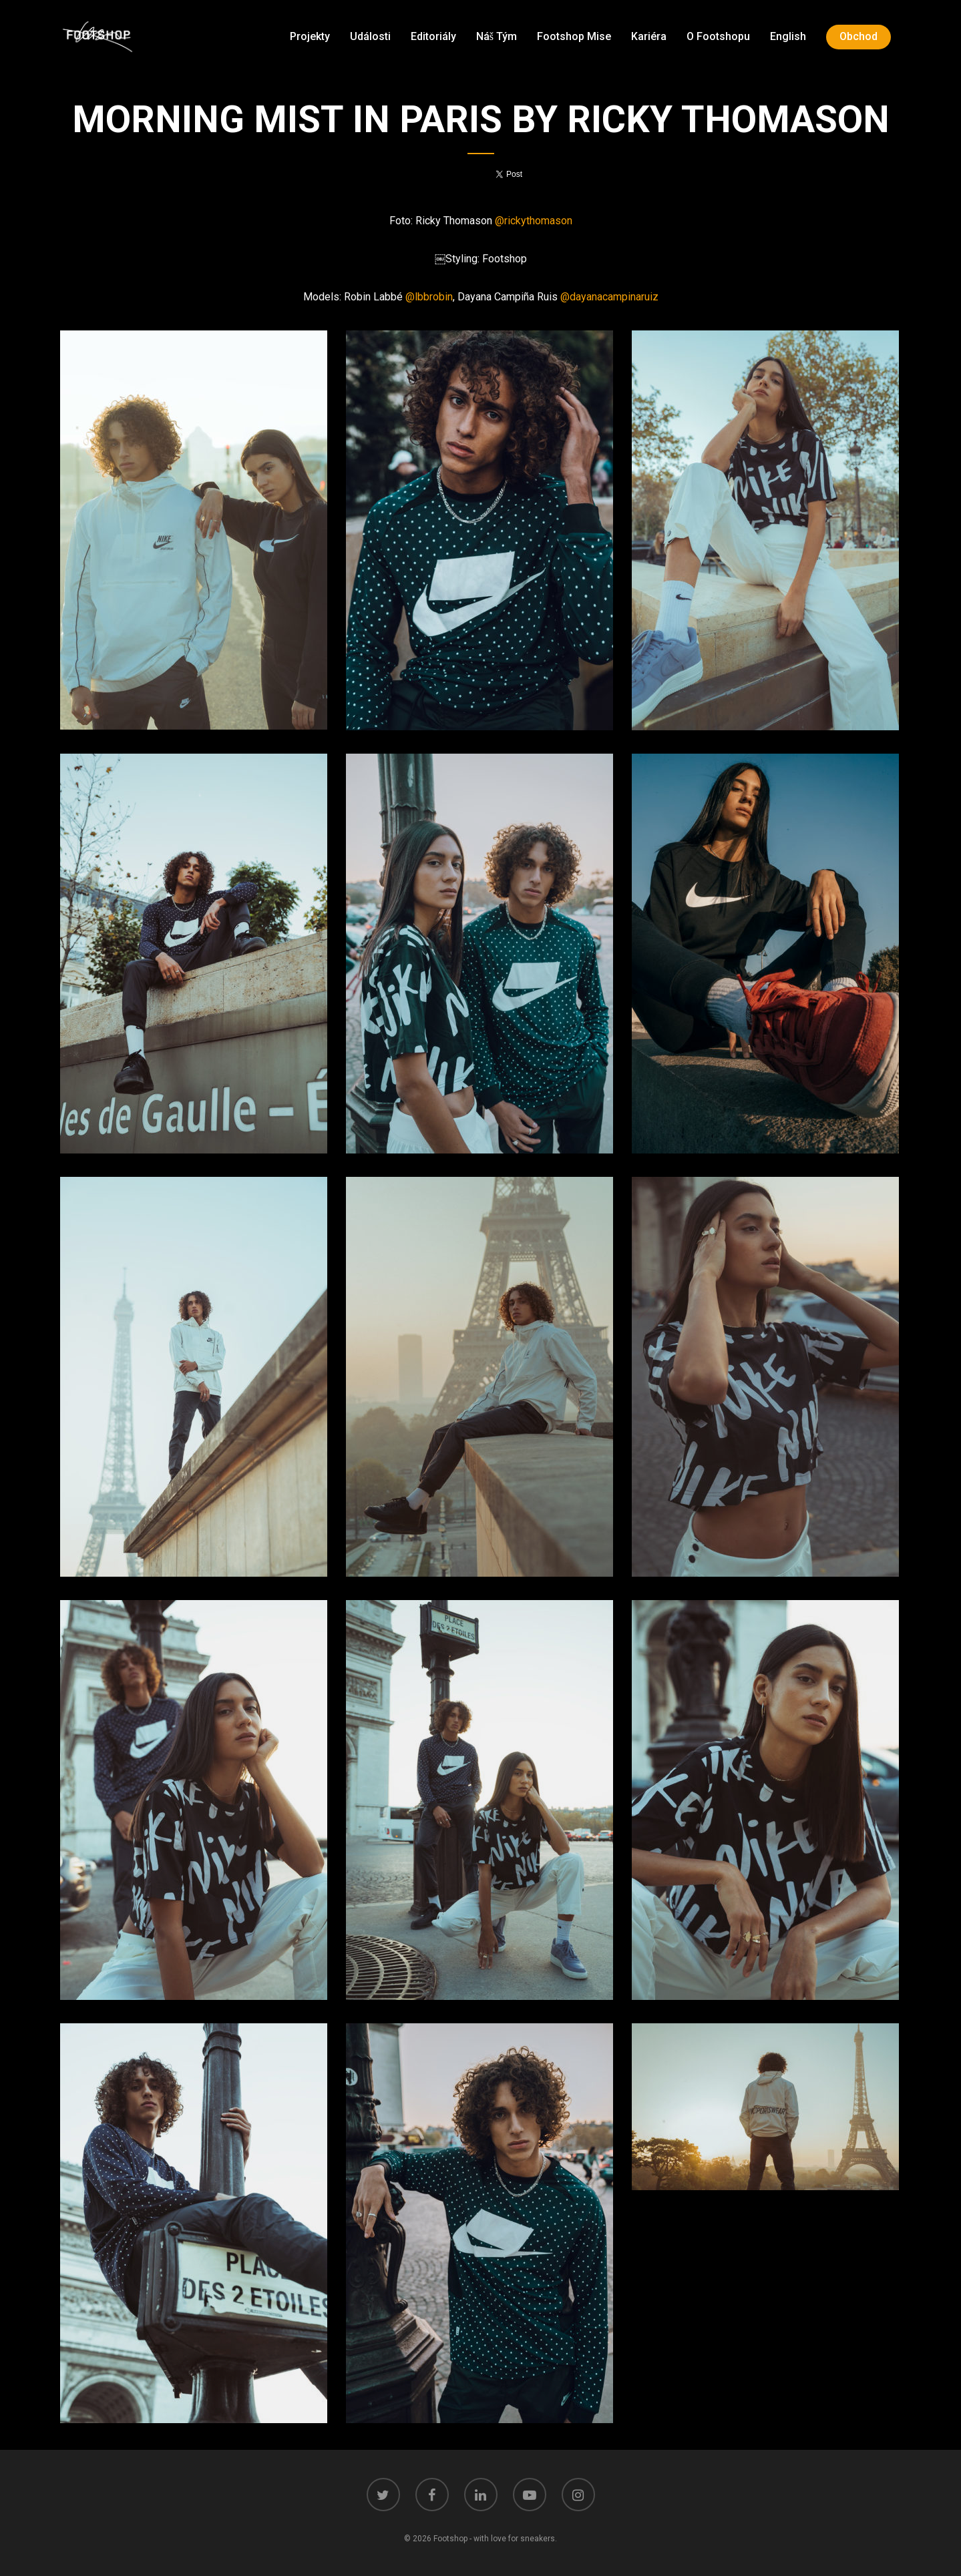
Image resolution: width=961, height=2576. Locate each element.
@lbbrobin (429, 296)
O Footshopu (718, 36)
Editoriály (433, 36)
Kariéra (648, 36)
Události (370, 36)
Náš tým (496, 36)
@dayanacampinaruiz (609, 296)
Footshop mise (574, 36)
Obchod (858, 36)
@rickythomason (533, 220)
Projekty (310, 36)
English (788, 36)
